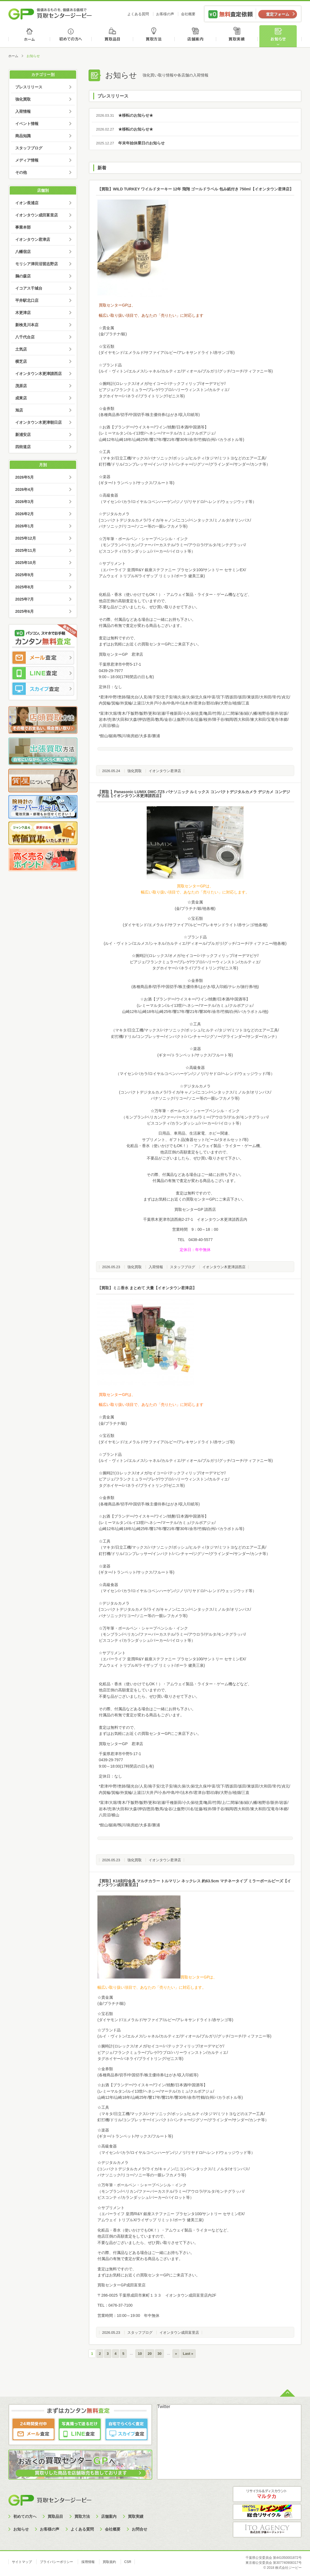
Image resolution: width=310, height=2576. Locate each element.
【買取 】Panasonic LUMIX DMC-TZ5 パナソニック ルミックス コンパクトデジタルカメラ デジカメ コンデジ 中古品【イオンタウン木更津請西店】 (193, 794)
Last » (188, 2354)
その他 (21, 172)
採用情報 (88, 2562)
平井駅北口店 (26, 300)
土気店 (21, 349)
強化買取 (134, 771)
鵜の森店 (23, 276)
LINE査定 (43, 673)
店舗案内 (196, 36)
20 (149, 2354)
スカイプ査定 (43, 689)
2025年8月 (24, 587)
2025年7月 (24, 599)
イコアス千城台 (28, 288)
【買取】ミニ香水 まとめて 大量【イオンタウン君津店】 (147, 1288)
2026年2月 (24, 514)
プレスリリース (28, 87)
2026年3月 (24, 501)
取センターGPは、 (200, 1977)
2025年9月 (24, 575)
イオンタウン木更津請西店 (224, 1267)
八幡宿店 (23, 251)
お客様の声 (165, 14)
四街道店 (23, 447)
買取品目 (113, 36)
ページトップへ (287, 2392)
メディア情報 (26, 160)
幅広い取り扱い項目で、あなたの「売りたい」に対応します (151, 315)
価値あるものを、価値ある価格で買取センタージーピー (50, 14)
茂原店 (21, 386)
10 (140, 2354)
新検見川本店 (26, 325)
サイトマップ (22, 2562)
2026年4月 (24, 489)
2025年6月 (24, 611)
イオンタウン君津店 (165, 771)
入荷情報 (156, 1267)
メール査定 (43, 658)
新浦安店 (23, 434)
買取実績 (238, 36)
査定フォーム (277, 14)
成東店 (21, 398)
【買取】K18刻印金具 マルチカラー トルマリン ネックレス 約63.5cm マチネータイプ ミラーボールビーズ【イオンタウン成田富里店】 (194, 1883)
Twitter (163, 2406)
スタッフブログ (182, 1267)
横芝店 (21, 361)
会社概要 (188, 14)
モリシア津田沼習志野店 (36, 264)
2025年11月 (25, 550)
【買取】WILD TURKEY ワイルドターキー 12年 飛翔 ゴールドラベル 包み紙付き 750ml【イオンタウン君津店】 (195, 189)
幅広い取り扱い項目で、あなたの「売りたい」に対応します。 (195, 892)
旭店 (19, 410)
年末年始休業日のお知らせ (128, 143)
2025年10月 (25, 562)
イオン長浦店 (26, 203)
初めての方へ (71, 36)
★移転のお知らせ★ (122, 115)
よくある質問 (138, 14)
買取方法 (154, 36)
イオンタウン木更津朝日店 (38, 422)
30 (159, 2354)
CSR (127, 2562)
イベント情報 (26, 123)
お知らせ (280, 36)
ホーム (29, 36)
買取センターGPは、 (117, 305)
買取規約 (109, 2562)
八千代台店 (25, 337)
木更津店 (23, 312)
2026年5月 (24, 477)
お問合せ (139, 2529)
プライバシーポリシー (56, 2562)
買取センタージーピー (49, 2500)
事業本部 (23, 227)
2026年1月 (24, 526)
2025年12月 (25, 538)
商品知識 (23, 136)
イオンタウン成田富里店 (179, 2332)
